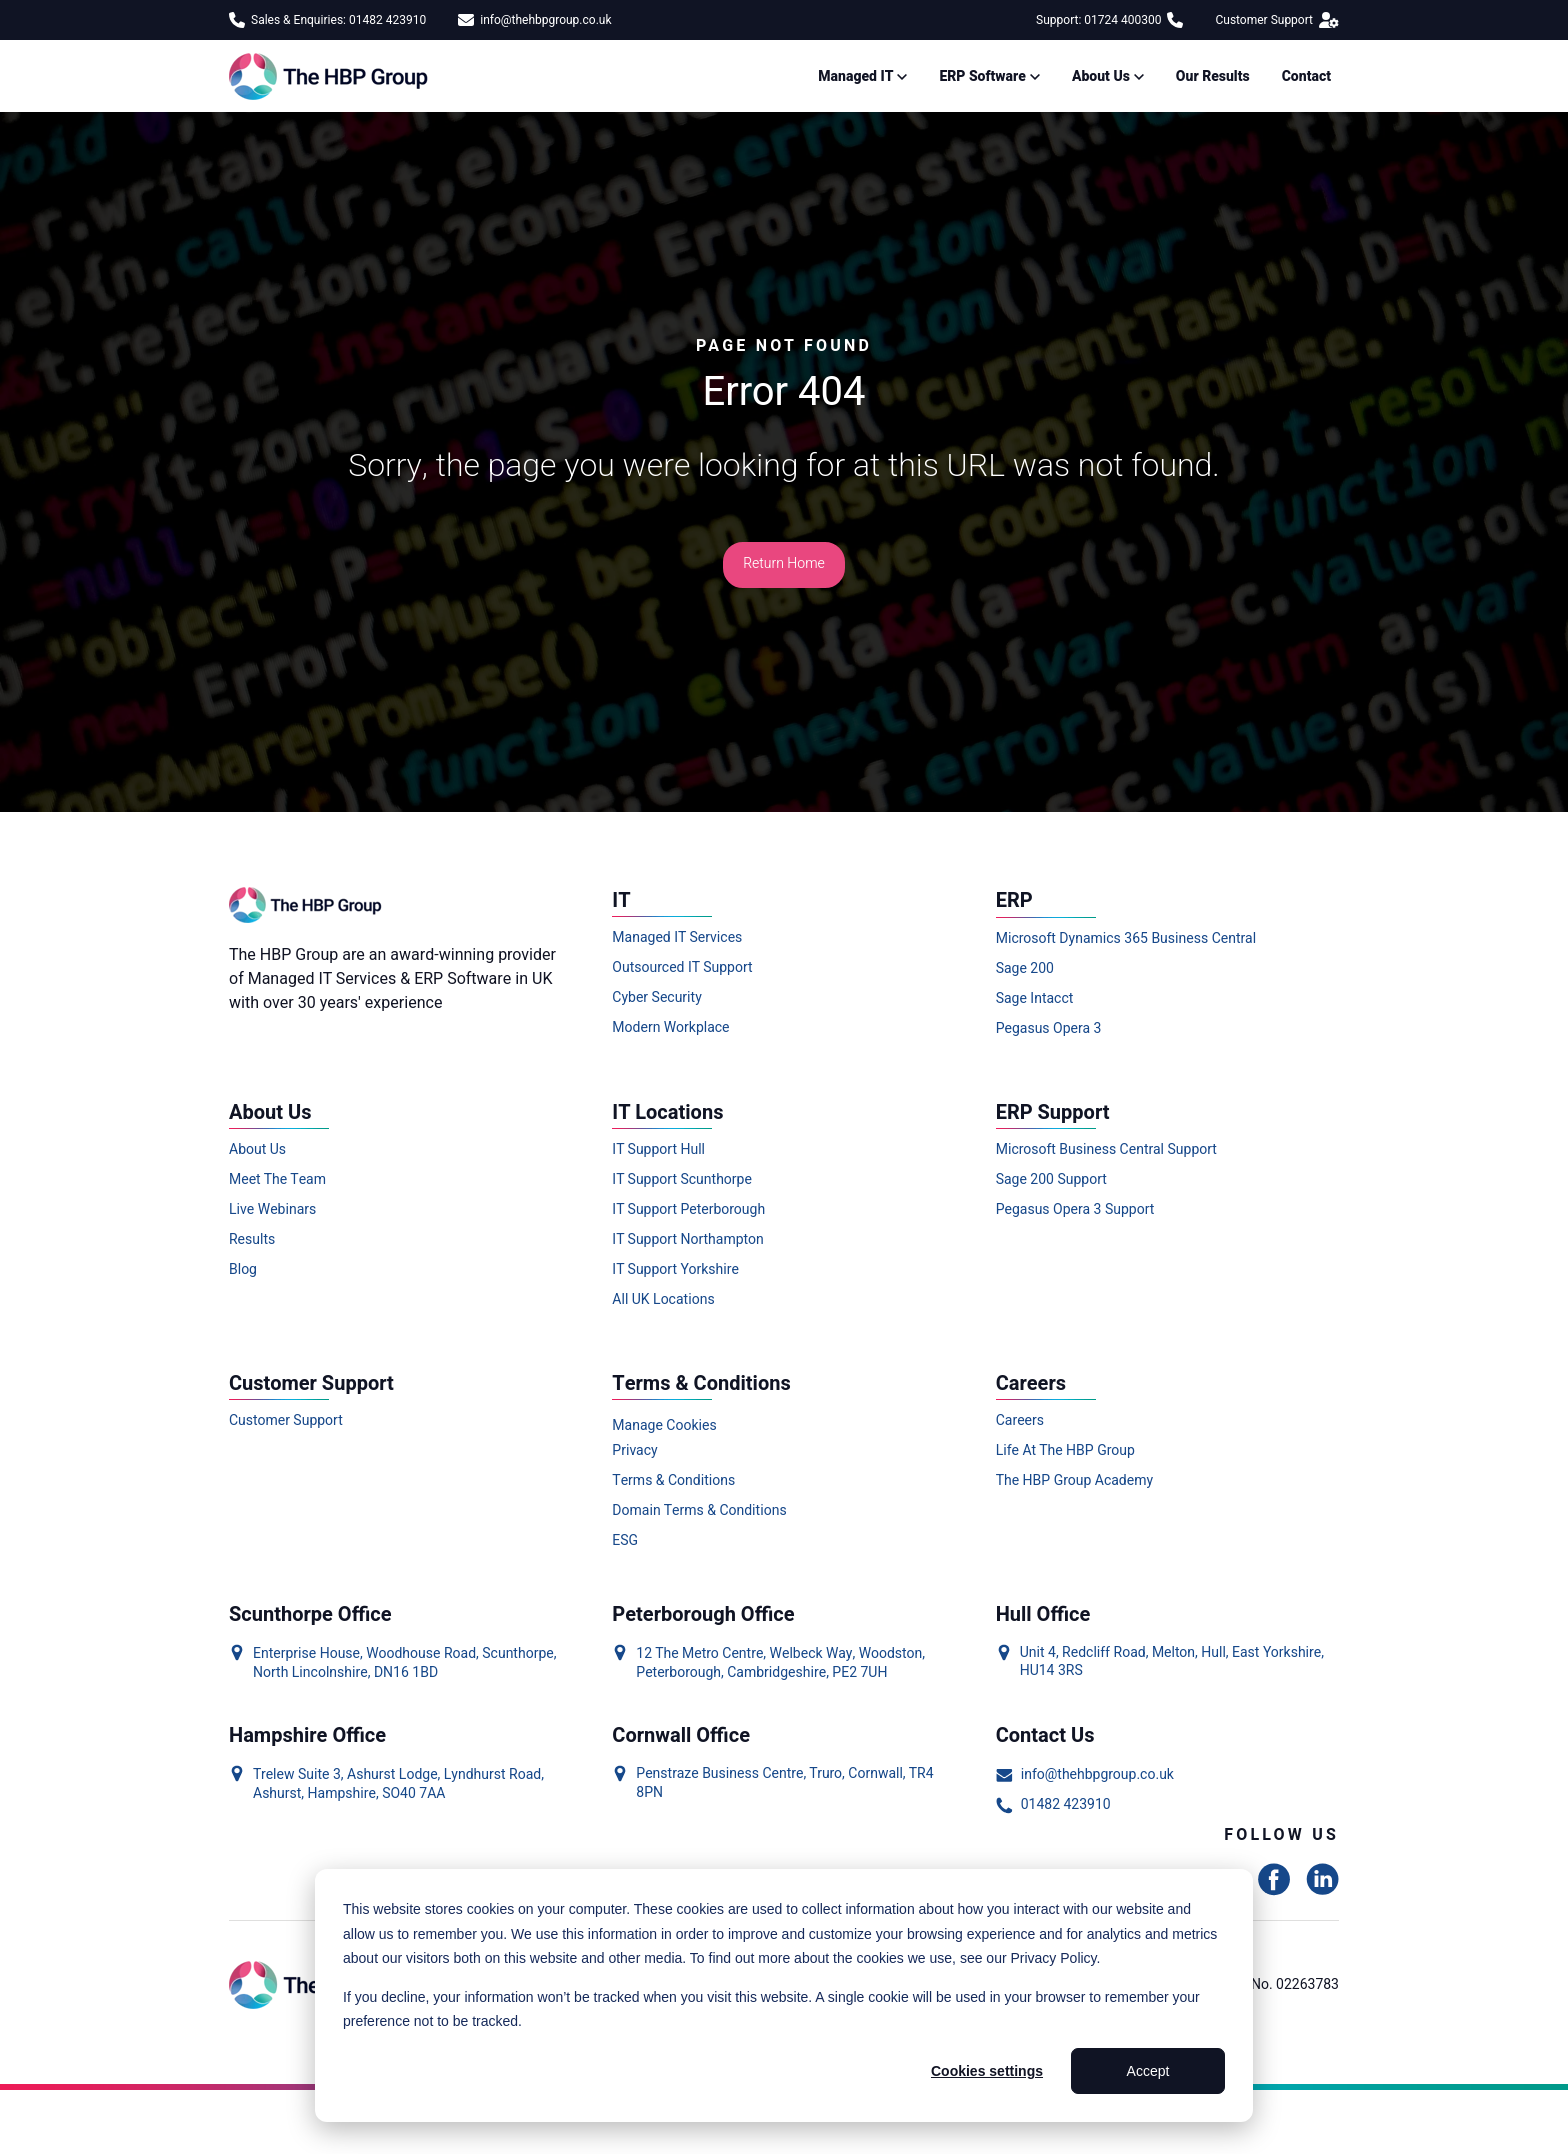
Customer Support (1277, 20)
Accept (1148, 2071)
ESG (625, 1541)
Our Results (1213, 76)
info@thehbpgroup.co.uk (534, 20)
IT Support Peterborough (688, 1210)
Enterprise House (306, 1653)
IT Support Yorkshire (675, 1270)
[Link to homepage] (332, 76)
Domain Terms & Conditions (699, 1511)
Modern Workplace (670, 1028)
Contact (1306, 76)
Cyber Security (657, 998)
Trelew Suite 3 (297, 1774)
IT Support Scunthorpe (682, 1180)
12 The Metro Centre (699, 1653)
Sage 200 (1025, 969)
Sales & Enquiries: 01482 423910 (327, 20)
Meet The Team (277, 1180)
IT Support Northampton (687, 1240)
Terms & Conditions (673, 1481)
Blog (243, 1270)
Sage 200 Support (1051, 1180)
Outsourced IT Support (682, 968)
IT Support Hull (658, 1150)
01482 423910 (1053, 1805)
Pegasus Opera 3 (1049, 1029)
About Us (257, 1150)
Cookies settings (987, 2071)
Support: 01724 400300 (1109, 20)
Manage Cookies (664, 1425)
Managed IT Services (677, 938)
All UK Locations (663, 1300)
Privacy (634, 1451)
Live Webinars (272, 1210)
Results (252, 1240)
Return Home (784, 563)
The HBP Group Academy (1074, 1481)
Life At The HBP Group (1065, 1451)
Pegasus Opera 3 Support (1075, 1210)
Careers (1020, 1421)
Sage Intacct (1035, 999)
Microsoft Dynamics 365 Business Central (1126, 939)
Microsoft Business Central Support (1106, 1150)
